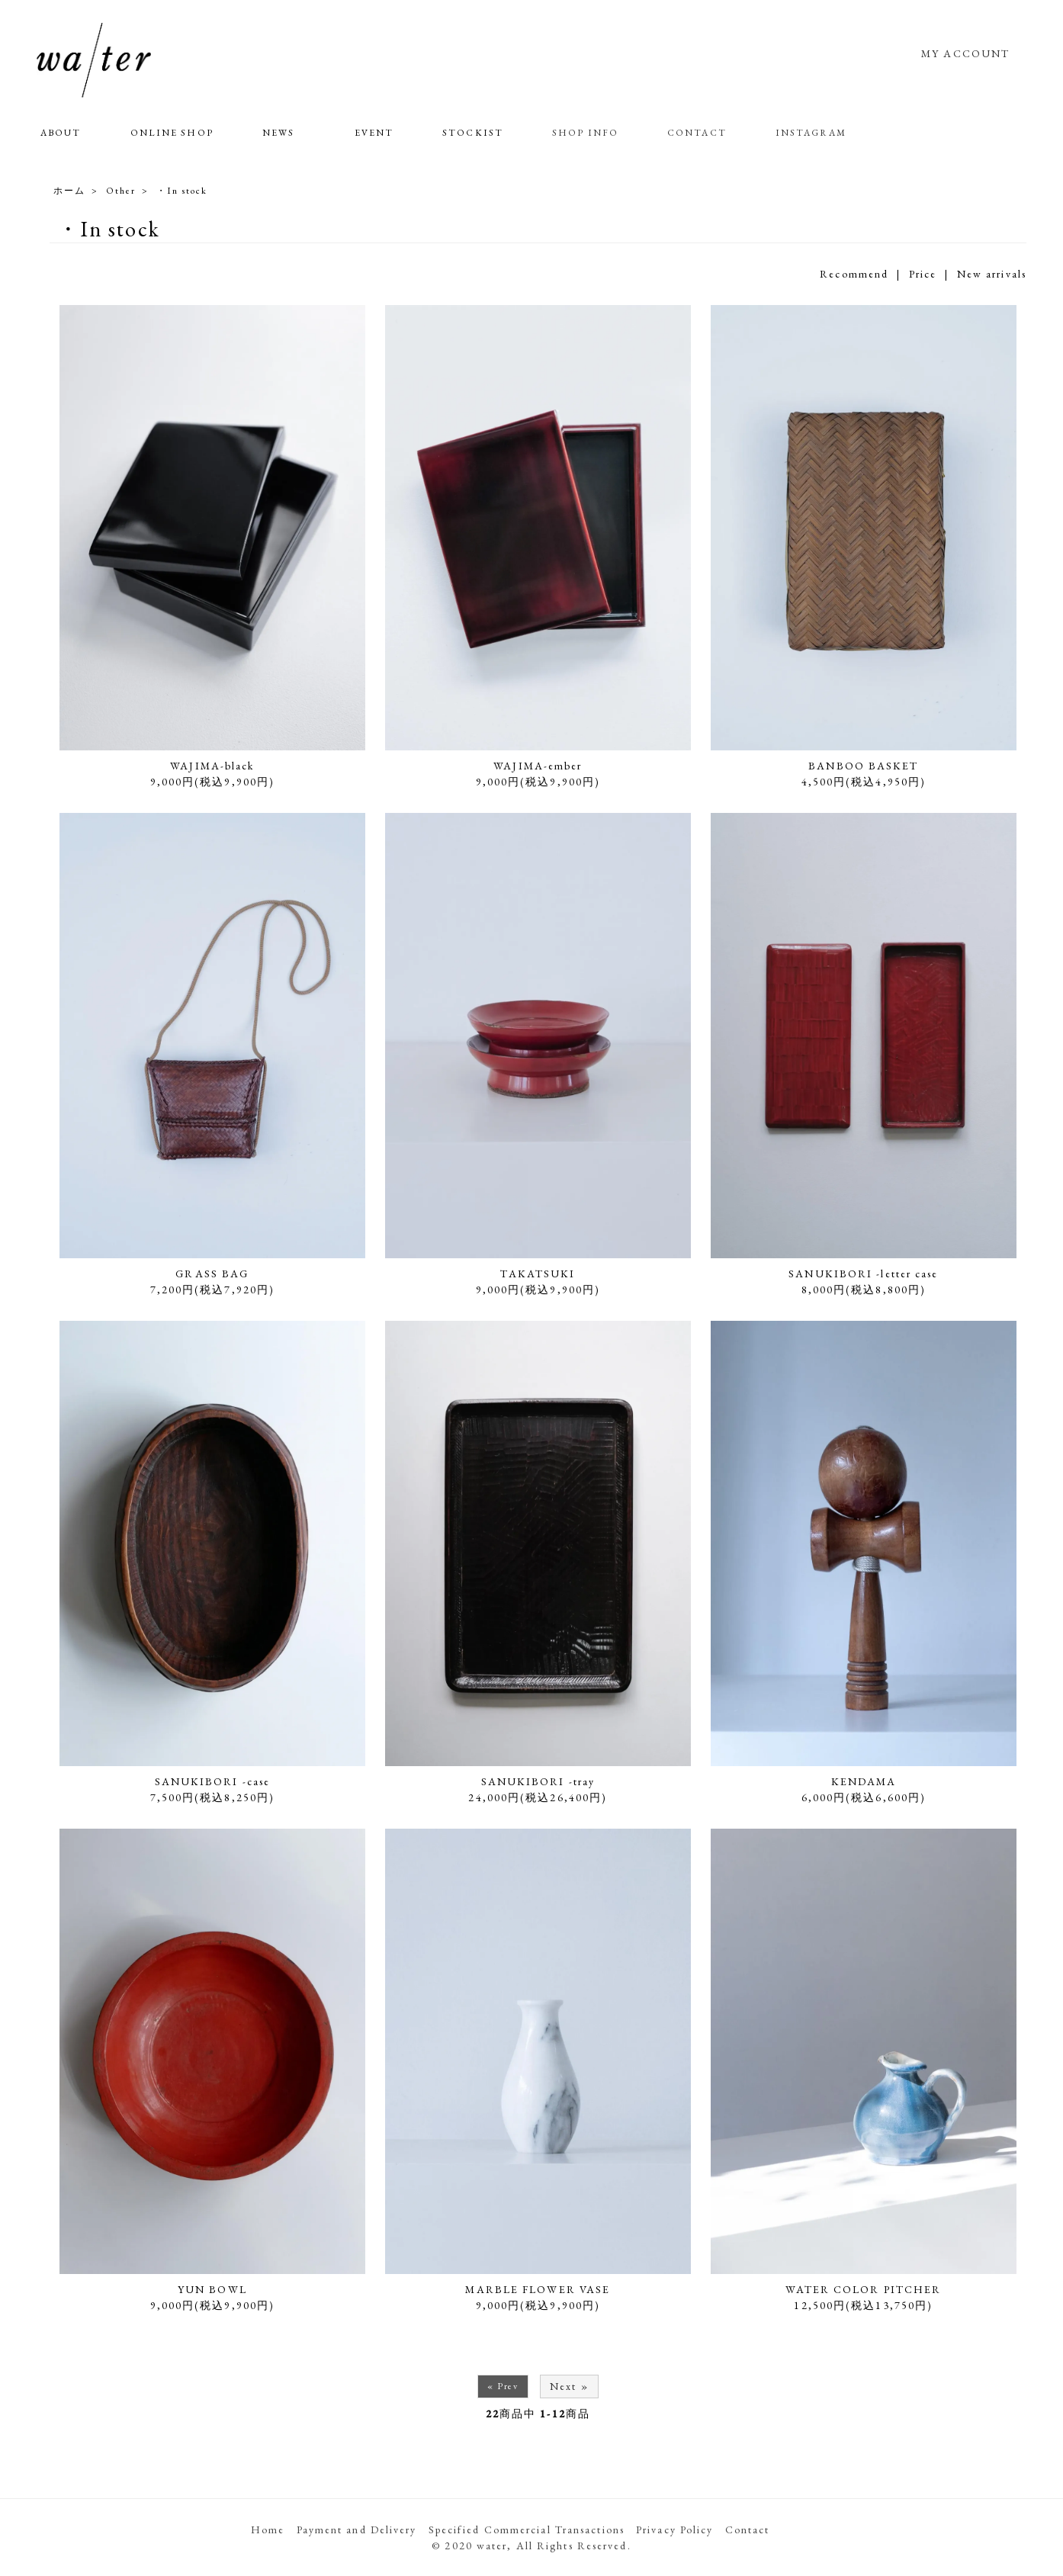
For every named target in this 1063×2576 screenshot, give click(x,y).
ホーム (69, 191)
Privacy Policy (674, 2529)
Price (923, 274)
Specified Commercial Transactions (527, 2529)
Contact (747, 2529)
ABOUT (61, 132)
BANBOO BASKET (863, 765)
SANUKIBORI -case (213, 1781)
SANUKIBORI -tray (538, 1781)
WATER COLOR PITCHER (863, 2289)
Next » (569, 2386)
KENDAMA (864, 1781)
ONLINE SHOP (172, 132)
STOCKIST (472, 132)
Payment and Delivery (357, 2529)
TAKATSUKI (537, 1273)
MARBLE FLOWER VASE (537, 2289)
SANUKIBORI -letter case (863, 1273)
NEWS (278, 132)
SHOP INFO (585, 132)
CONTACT (697, 132)
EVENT (374, 132)
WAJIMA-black (212, 765)
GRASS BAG (212, 1273)
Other (121, 191)
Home (267, 2529)
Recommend (854, 274)
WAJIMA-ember (537, 765)
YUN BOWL (212, 2289)
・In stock (182, 191)
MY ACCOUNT (965, 53)
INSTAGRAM (811, 132)
